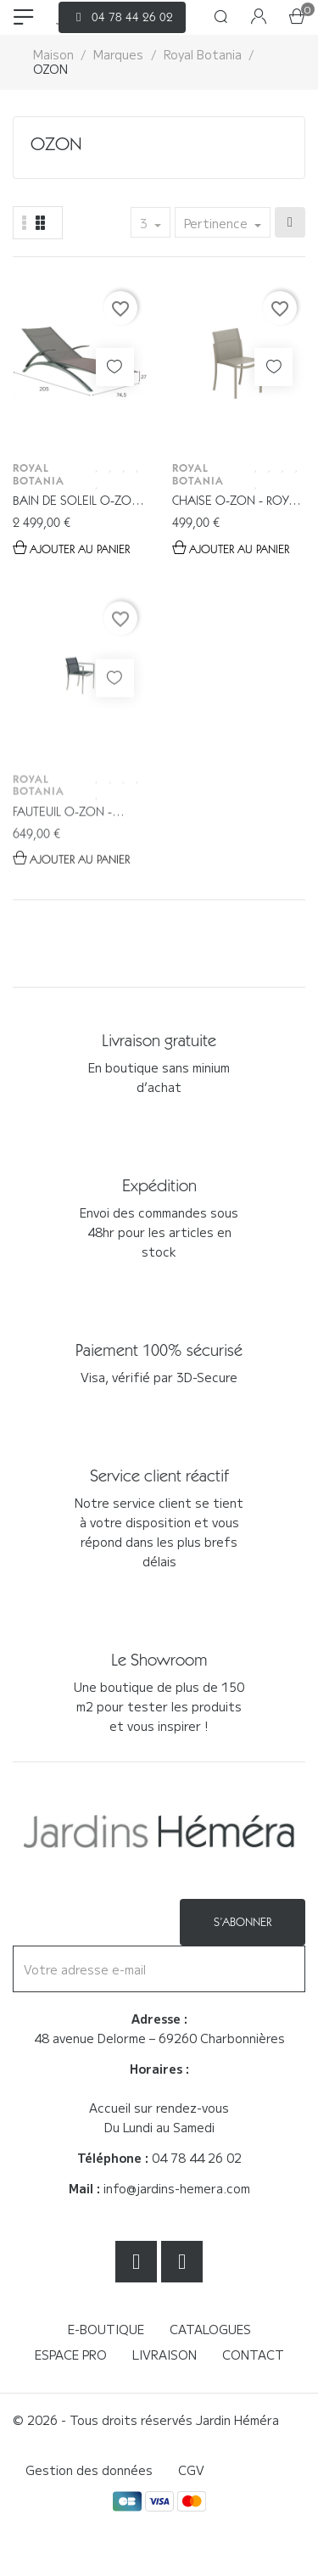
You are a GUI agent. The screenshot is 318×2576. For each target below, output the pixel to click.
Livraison (164, 2354)
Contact (253, 2354)
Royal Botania (38, 474)
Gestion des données (89, 2469)
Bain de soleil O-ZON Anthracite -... (76, 502)
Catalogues (210, 2329)
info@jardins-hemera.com (176, 2188)
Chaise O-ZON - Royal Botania (237, 502)
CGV (191, 2469)
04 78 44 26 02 (197, 2157)
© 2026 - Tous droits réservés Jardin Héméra (146, 2419)
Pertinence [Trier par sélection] (217, 223)
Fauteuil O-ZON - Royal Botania (62, 862)
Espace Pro (71, 2354)
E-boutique (106, 2329)
